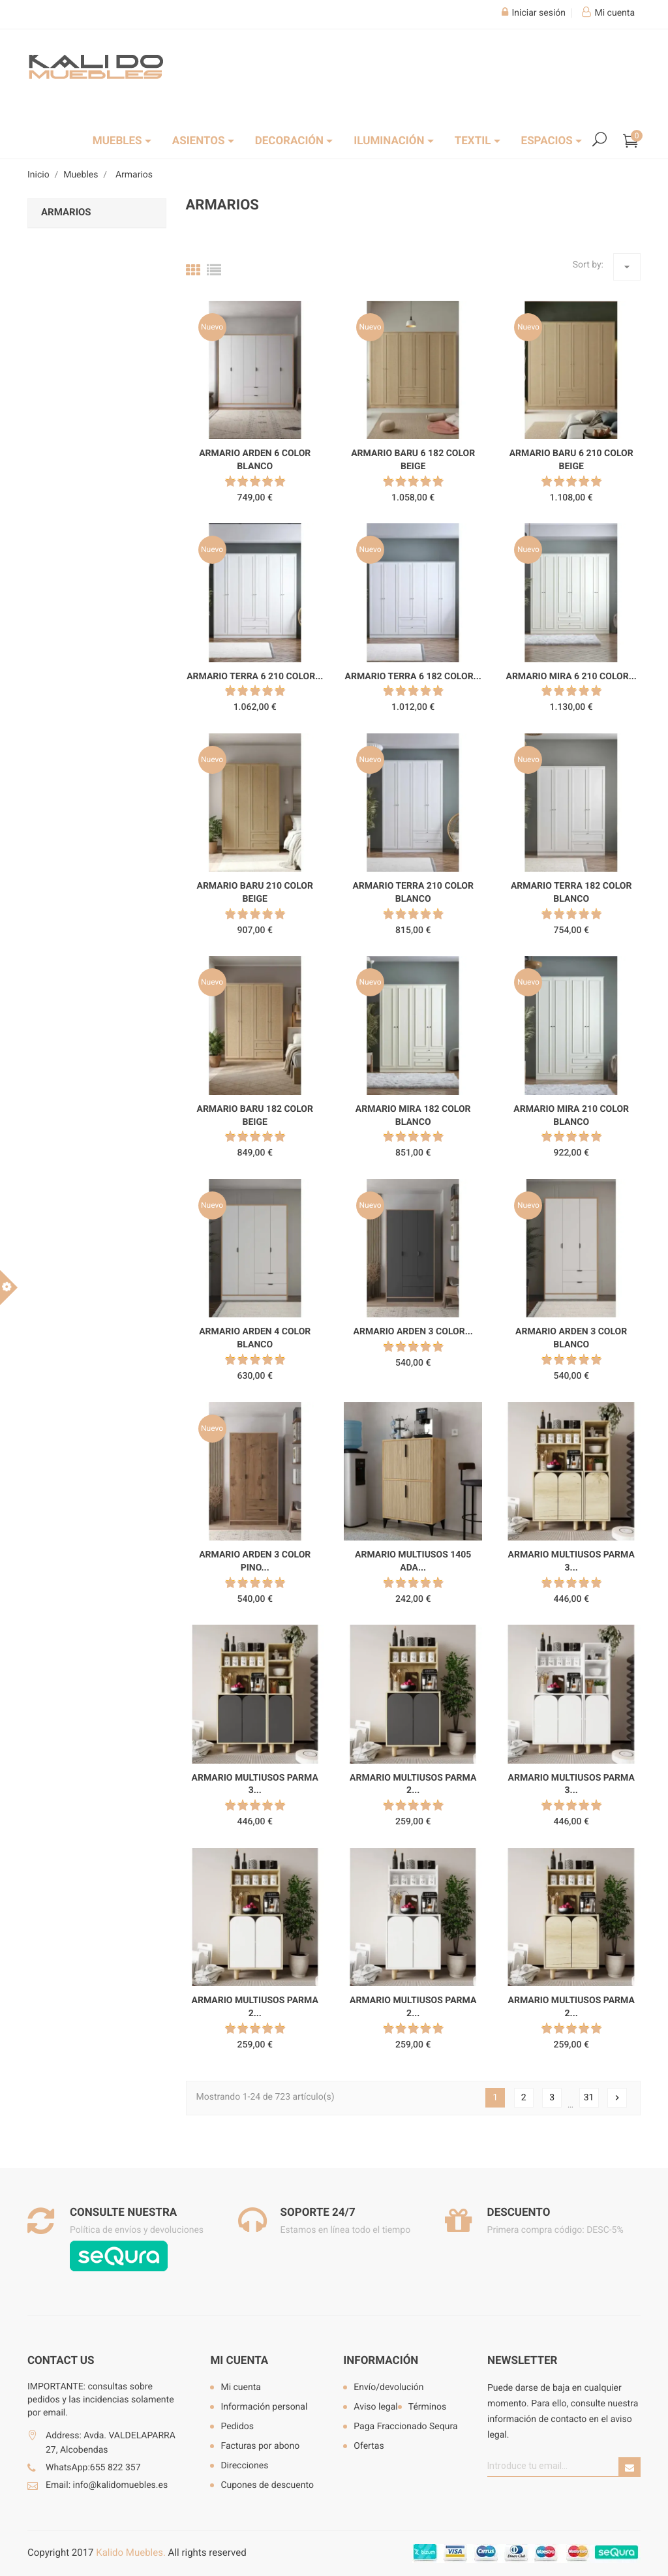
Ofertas (369, 2446)
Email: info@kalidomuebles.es (107, 2485)
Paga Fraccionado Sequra (405, 2426)
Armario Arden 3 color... (413, 1331)
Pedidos (237, 2426)
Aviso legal (375, 2407)
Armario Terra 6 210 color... (255, 676)
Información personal (263, 2407)
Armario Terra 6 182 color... (413, 676)
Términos (427, 2407)
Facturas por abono (259, 2446)
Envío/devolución (388, 2387)
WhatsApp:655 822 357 (93, 2467)
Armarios (66, 212)
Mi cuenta (239, 2360)
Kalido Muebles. (131, 2552)
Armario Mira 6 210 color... (571, 676)
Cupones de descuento (267, 2485)
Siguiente (617, 2098)
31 (589, 2098)
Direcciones (244, 2466)
